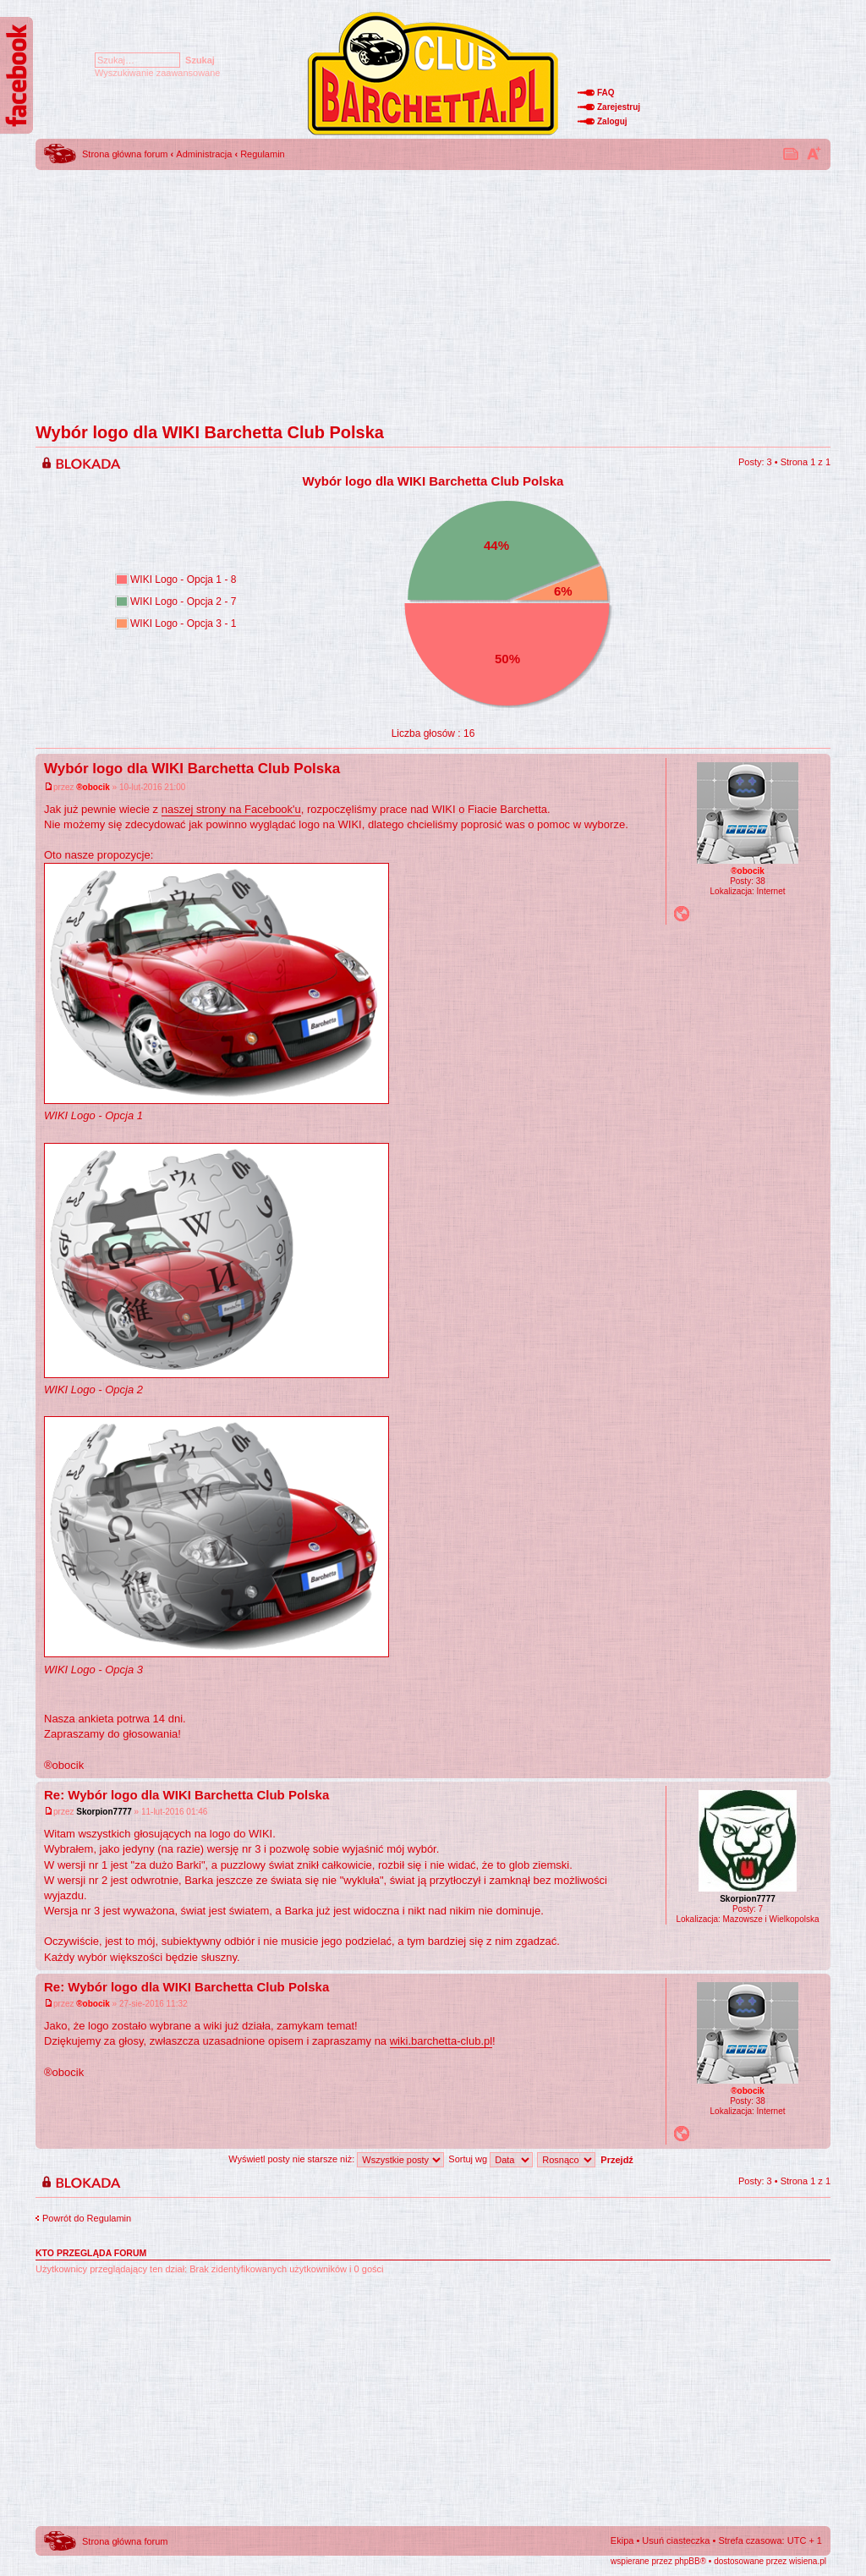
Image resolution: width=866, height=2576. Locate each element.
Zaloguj (612, 121)
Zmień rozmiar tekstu (813, 153)
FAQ (606, 92)
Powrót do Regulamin (86, 2218)
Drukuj (791, 153)
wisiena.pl (807, 2561)
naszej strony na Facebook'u (231, 809)
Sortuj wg (490, 2159)
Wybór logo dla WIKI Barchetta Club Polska (210, 432)
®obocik (93, 787)
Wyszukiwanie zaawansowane (157, 73)
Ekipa (622, 2540)
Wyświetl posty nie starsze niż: (336, 2159)
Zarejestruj (618, 107)
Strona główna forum (125, 154)
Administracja (204, 154)
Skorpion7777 (104, 1811)
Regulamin (262, 154)
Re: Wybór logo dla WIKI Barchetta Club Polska (186, 1795)
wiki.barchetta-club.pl (441, 2041)
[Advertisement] (433, 291)
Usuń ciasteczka (676, 2540)
